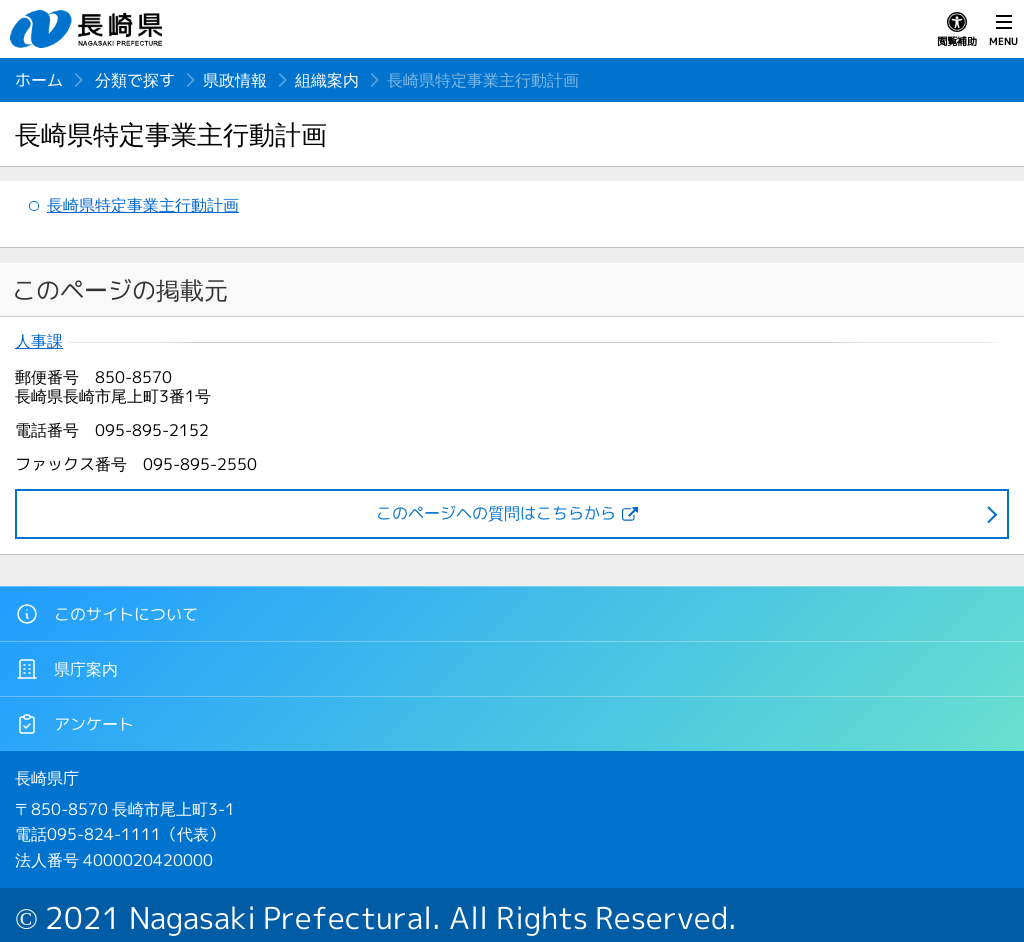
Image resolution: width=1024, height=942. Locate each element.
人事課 (39, 341)
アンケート (74, 724)
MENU (1003, 30)
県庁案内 (66, 669)
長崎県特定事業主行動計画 (143, 205)
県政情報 (235, 80)
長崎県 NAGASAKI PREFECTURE (89, 29)
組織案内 (327, 80)
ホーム (39, 80)
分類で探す (135, 80)
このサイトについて (106, 614)
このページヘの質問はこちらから (496, 513)
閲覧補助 (957, 30)
